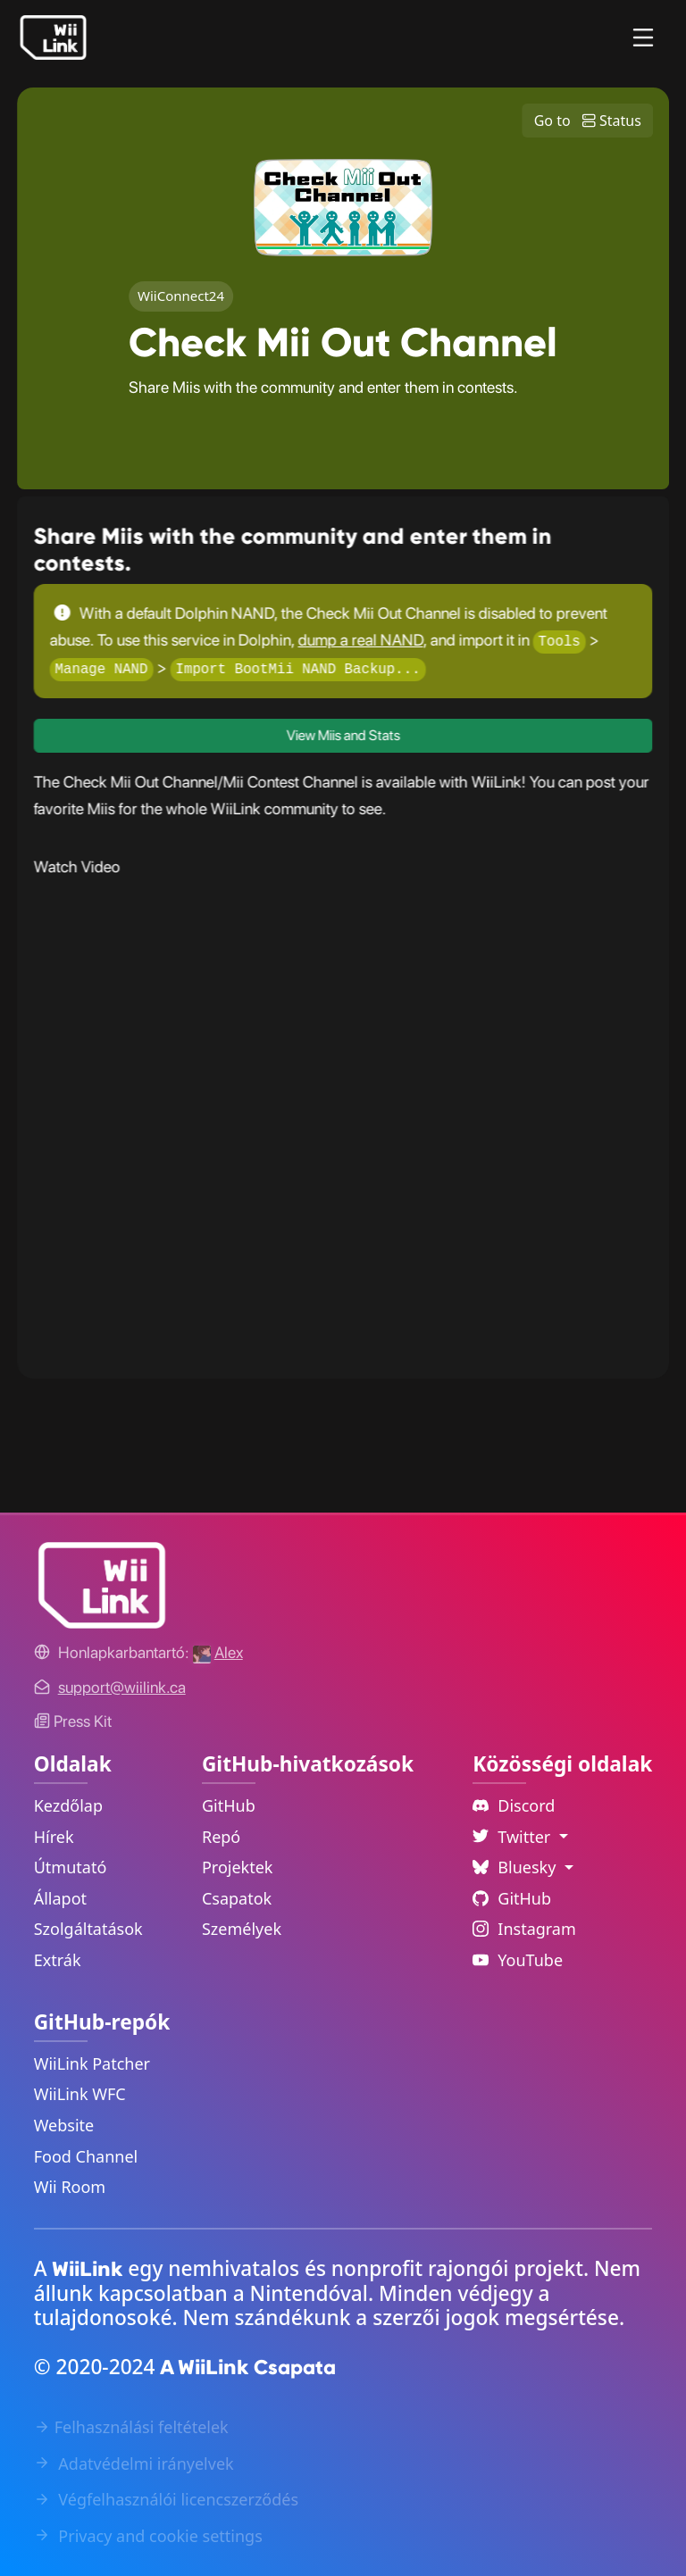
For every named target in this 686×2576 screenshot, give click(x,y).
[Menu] (643, 37)
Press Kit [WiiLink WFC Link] (73, 1721)
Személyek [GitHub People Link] (241, 1928)
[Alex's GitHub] (218, 1652)
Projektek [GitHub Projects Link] (237, 1867)
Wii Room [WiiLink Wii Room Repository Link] (70, 2186)
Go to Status (587, 120)
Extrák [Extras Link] (57, 1960)
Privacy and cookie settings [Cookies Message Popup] (148, 2536)
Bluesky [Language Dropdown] (516, 1867)
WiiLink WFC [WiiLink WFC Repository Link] (80, 2094)
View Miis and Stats (342, 735)
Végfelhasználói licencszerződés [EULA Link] (166, 2499)
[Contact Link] (122, 1687)
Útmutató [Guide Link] (70, 1867)
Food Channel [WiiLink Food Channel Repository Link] (86, 2156)
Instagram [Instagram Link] (524, 1928)
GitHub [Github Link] (512, 1898)
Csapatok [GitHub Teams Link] (237, 1898)
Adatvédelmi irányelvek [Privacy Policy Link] (134, 2463)
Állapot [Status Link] (60, 1898)
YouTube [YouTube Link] (518, 1960)
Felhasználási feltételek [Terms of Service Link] (131, 2427)
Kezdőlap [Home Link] (68, 1805)
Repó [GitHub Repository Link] (221, 1836)
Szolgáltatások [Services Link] (88, 1928)
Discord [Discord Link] (514, 1805)
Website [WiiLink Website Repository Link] (64, 2125)
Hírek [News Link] (54, 1836)
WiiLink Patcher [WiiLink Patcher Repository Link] (92, 2063)
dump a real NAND (359, 639)
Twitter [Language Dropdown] (514, 1836)
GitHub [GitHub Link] (228, 1805)
